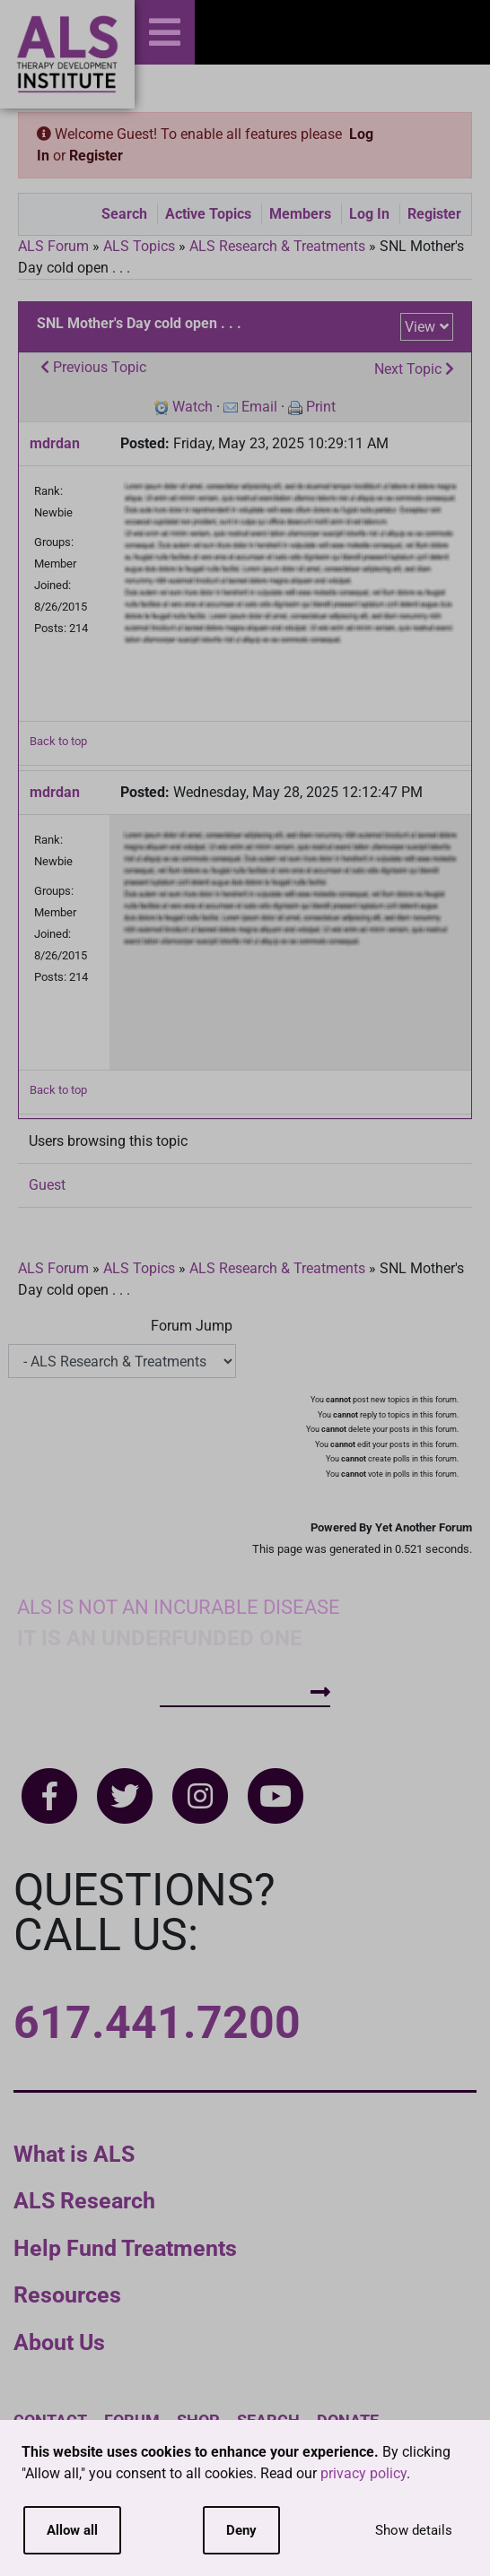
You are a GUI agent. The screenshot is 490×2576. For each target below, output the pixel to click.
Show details (413, 2530)
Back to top (58, 741)
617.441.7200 (157, 2023)
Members (300, 213)
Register (96, 155)
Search (124, 213)
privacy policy (363, 2473)
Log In (369, 213)
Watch (192, 406)
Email (259, 406)
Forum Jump (191, 1325)
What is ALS (74, 2154)
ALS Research (84, 2201)
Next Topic (414, 368)
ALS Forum (55, 246)
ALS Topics (139, 246)
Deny (241, 2530)
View (420, 326)
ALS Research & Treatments (277, 246)
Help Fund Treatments (125, 2248)
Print (321, 406)
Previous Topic (93, 367)
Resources (67, 2295)
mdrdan (55, 443)
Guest (47, 1184)
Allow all (72, 2530)
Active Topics (208, 213)
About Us (59, 2342)
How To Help (245, 1692)
